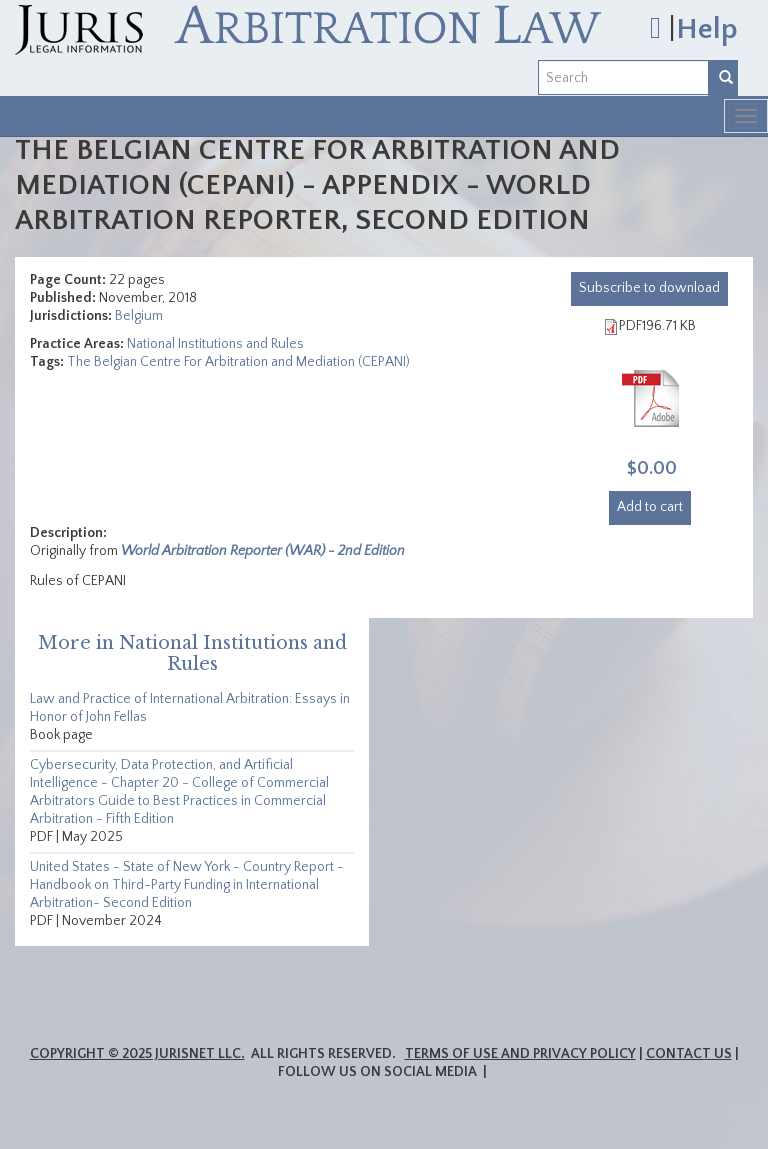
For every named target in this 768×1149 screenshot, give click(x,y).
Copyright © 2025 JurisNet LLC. (137, 1054)
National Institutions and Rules (215, 344)
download (649, 288)
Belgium (139, 316)
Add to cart (650, 507)
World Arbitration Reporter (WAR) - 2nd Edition (263, 551)
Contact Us (689, 1054)
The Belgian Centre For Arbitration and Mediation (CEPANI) (238, 362)
